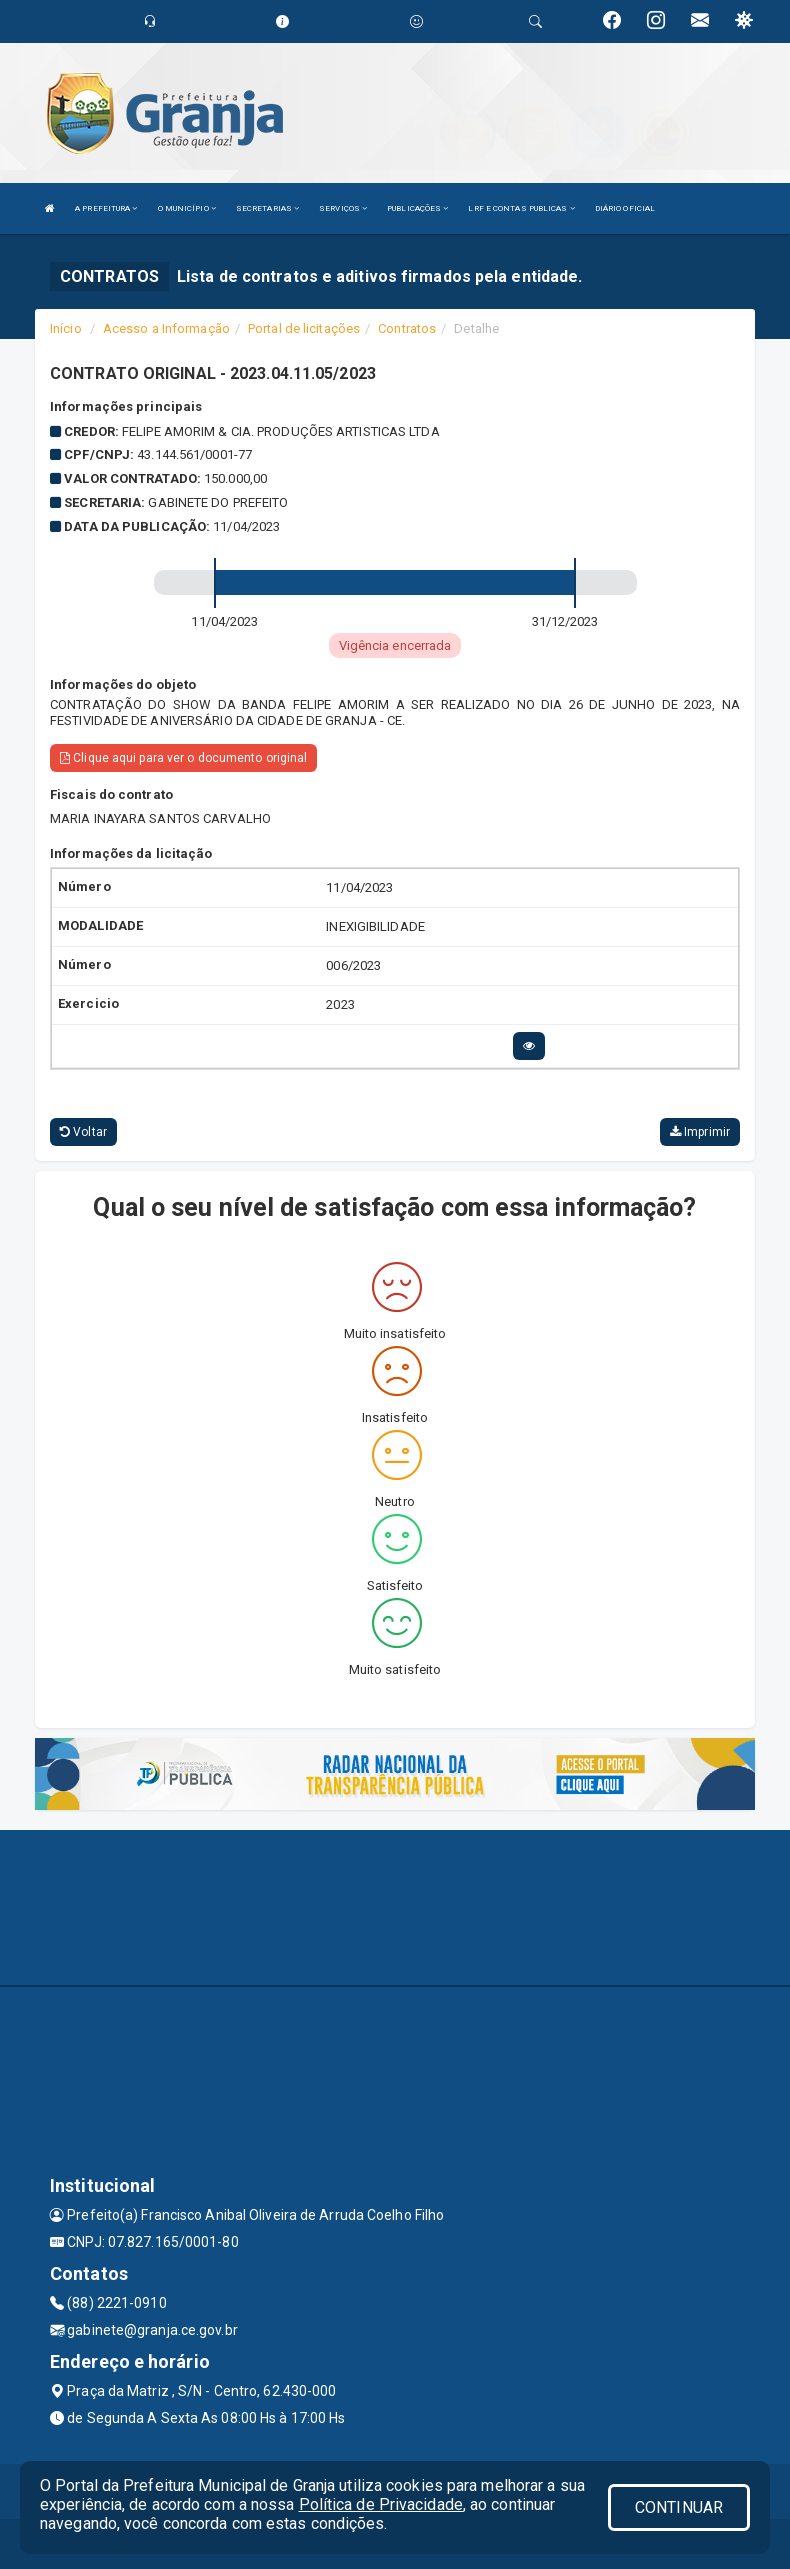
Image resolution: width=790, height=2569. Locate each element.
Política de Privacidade (381, 2504)
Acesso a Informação (166, 328)
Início (66, 328)
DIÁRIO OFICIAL (625, 208)
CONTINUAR (679, 2507)
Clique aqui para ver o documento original (183, 758)
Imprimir (700, 1132)
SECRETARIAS (267, 208)
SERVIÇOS (343, 208)
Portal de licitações (304, 328)
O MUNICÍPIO (187, 208)
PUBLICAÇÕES (417, 208)
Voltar (83, 1132)
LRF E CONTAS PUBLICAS (521, 208)
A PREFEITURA (106, 208)
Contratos (407, 328)
